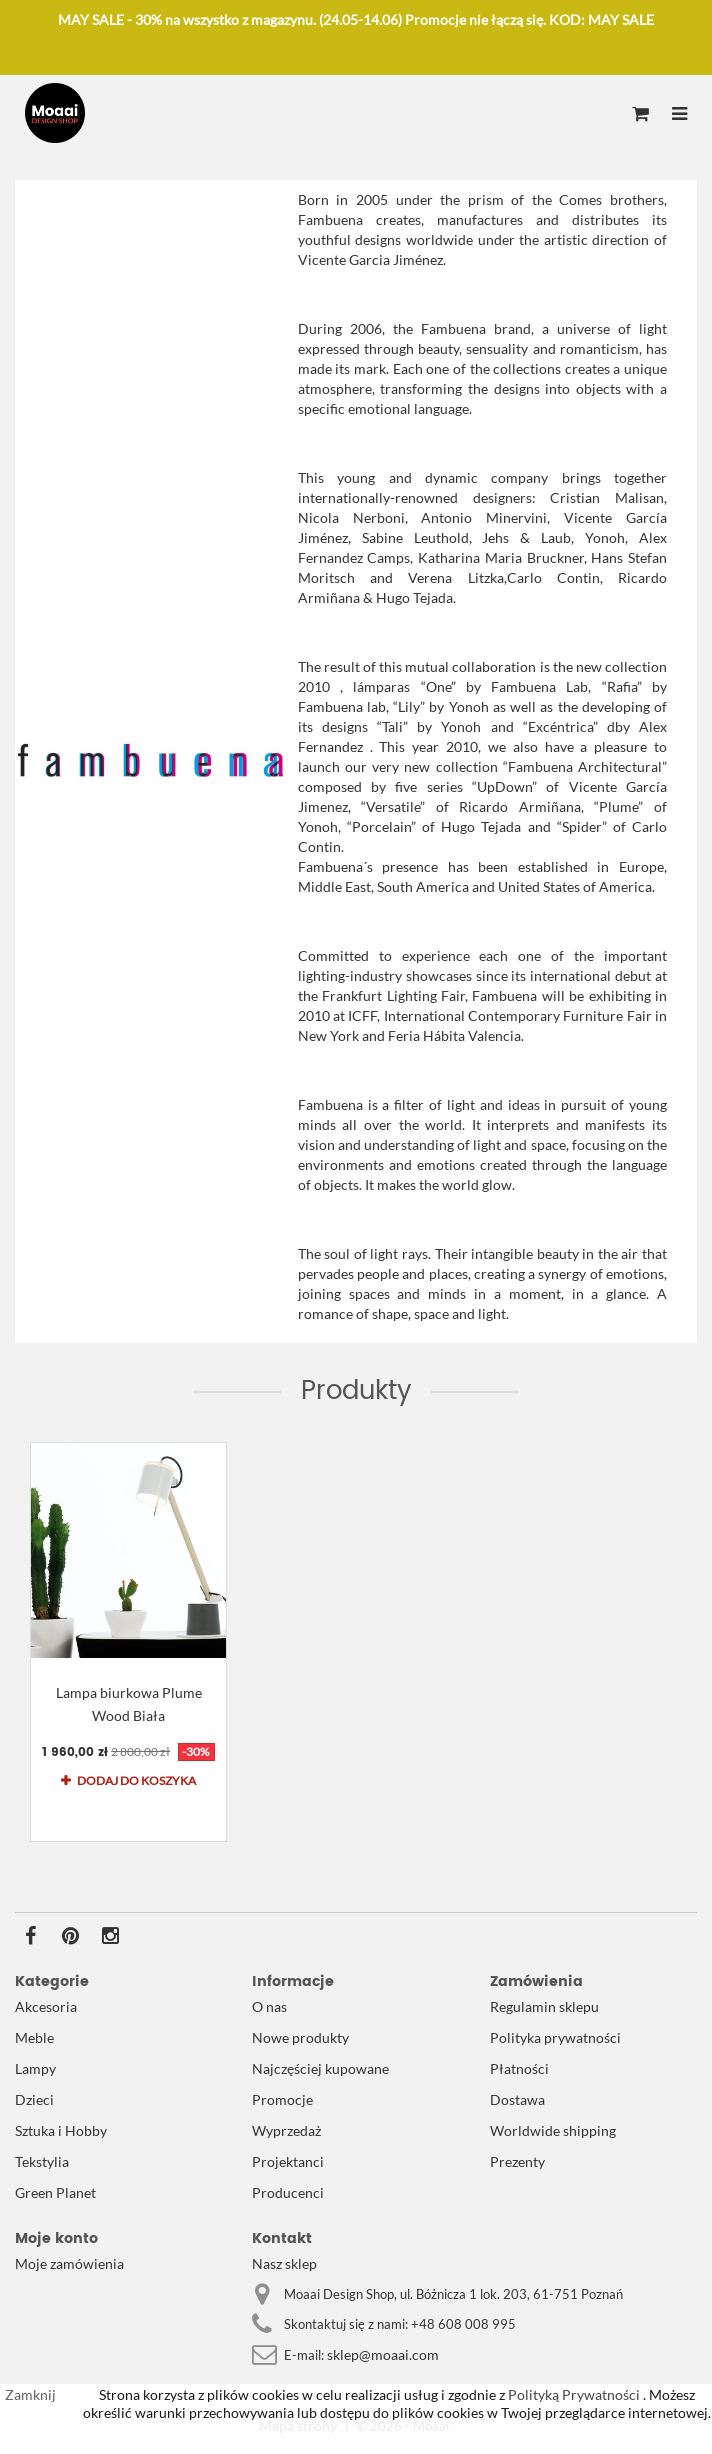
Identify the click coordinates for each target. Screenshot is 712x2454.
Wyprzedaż (286, 2130)
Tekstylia (42, 2161)
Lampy (35, 2068)
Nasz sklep (284, 2263)
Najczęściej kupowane (320, 2068)
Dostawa (517, 2099)
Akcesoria (46, 2006)
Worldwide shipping (553, 2130)
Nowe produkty (300, 2037)
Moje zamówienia (69, 2263)
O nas (269, 2006)
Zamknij (30, 2394)
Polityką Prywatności (572, 2394)
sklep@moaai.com (383, 2354)
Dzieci (34, 2099)
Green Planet (55, 2192)
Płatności (519, 2068)
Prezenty (517, 2161)
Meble (34, 2037)
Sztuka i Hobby (61, 2130)
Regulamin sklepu (544, 2006)
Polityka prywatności (555, 2037)
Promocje (282, 2099)
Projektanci (288, 2161)
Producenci (288, 2192)
